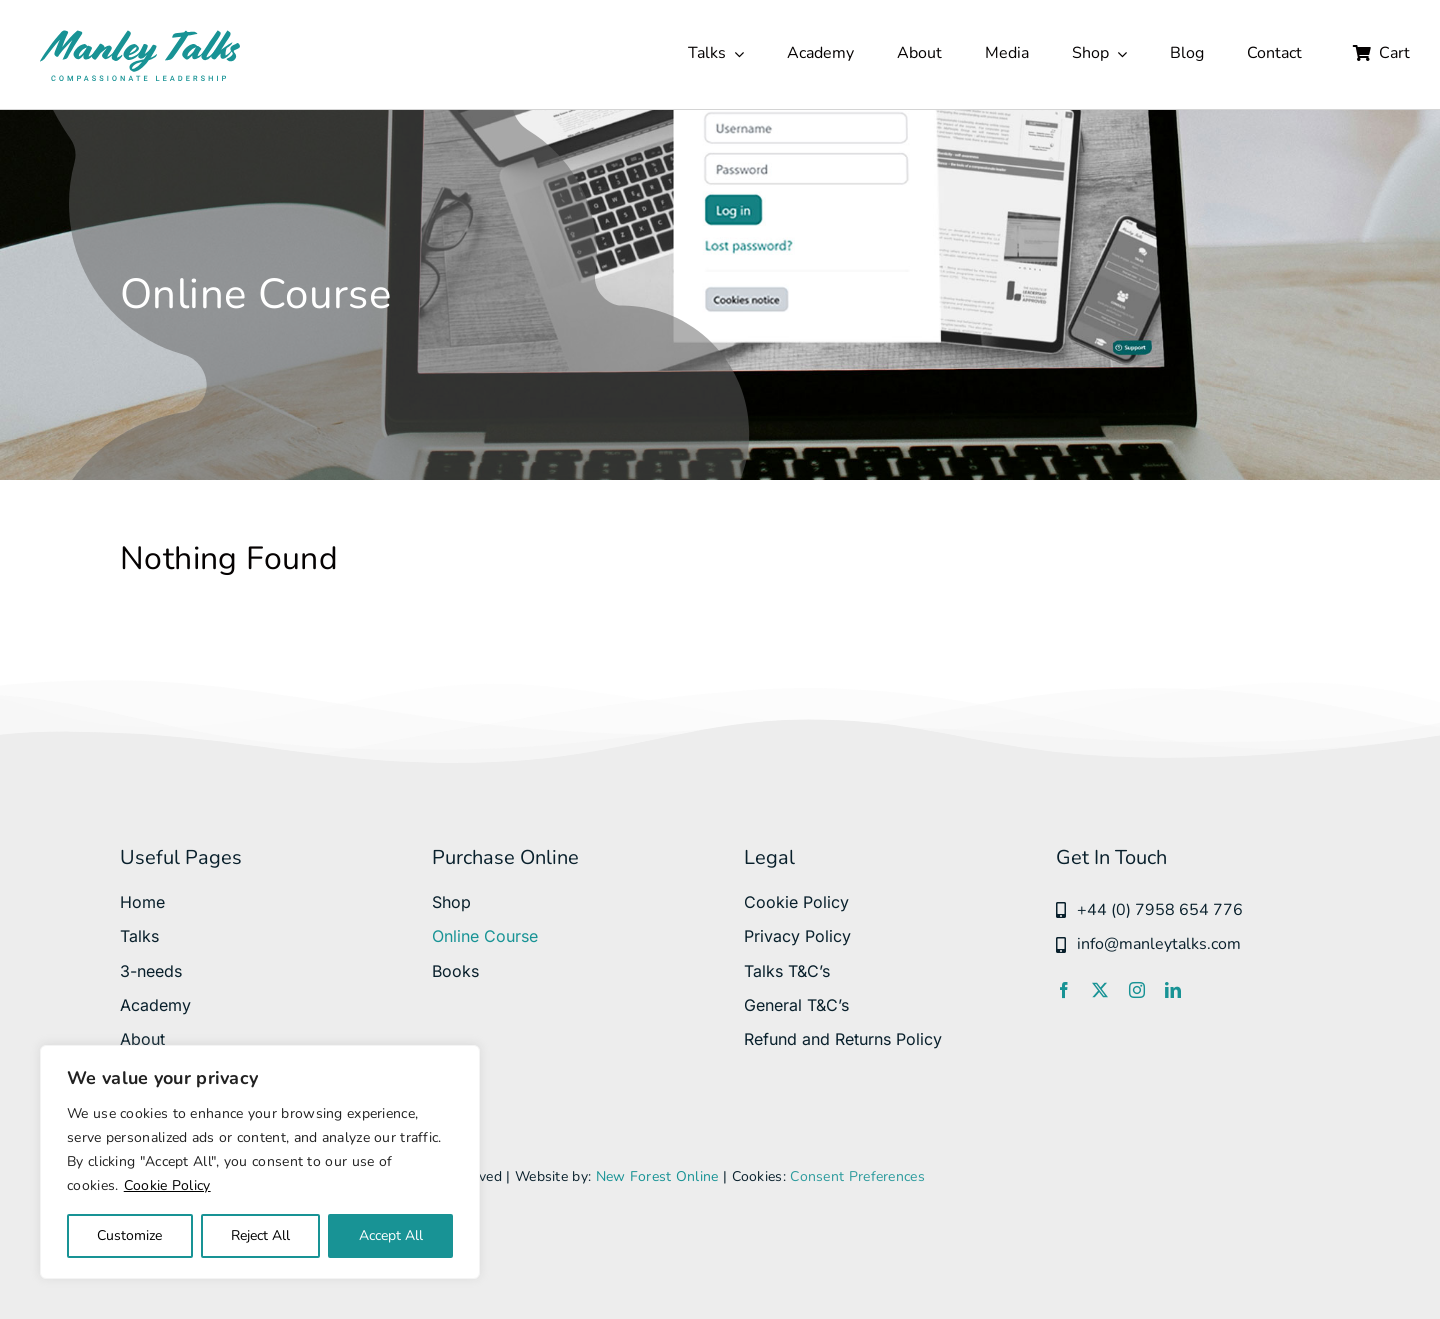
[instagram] (1137, 990)
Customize (129, 1235)
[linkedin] (1173, 990)
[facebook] (1064, 990)
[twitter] (1100, 990)
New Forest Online (657, 1176)
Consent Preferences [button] (857, 1176)
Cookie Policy (167, 1185)
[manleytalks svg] (140, 34)
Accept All (391, 1235)
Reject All (260, 1235)
